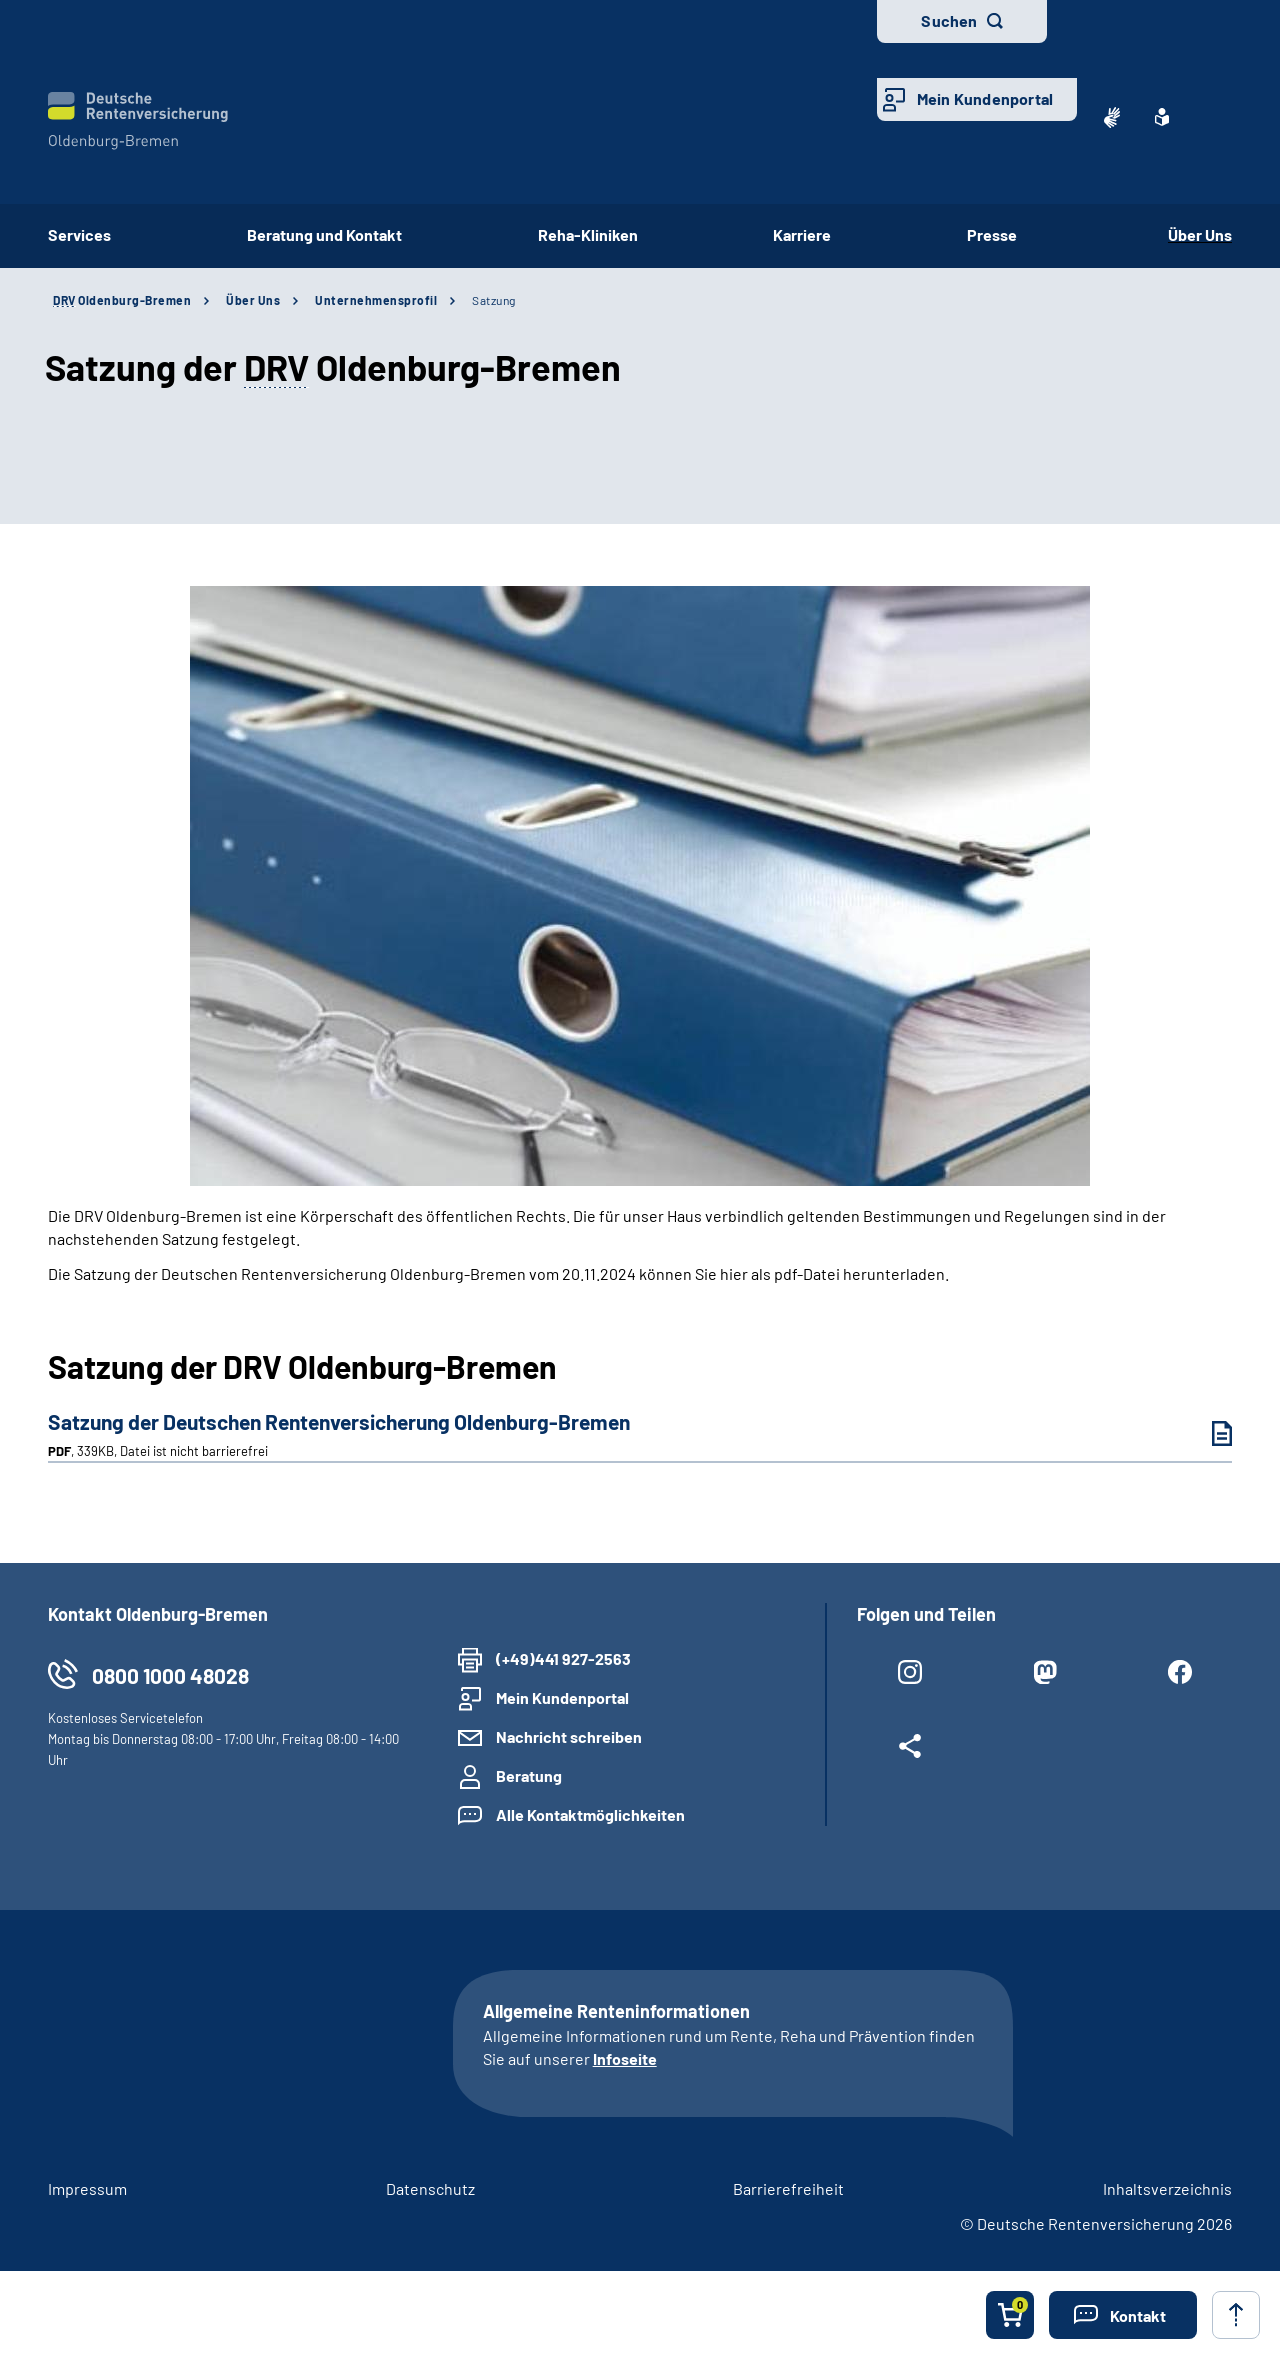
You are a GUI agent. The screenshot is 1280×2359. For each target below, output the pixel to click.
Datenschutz (430, 2188)
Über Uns (1200, 234)
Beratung (529, 1775)
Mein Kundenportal (985, 98)
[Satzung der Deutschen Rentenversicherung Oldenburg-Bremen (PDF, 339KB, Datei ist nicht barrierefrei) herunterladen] (1207, 1433)
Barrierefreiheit (788, 2188)
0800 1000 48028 (170, 1675)
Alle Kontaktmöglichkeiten (590, 1814)
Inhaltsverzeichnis (1167, 2188)
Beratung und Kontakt (324, 234)
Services (79, 234)
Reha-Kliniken (588, 234)
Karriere (802, 234)
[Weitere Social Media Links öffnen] (909, 1750)
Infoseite (625, 2058)
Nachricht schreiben (569, 1736)
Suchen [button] (949, 20)
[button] (1123, 2315)
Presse (999, 234)
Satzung (494, 300)
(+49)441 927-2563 (563, 1658)
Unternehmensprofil (376, 300)
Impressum (87, 2188)
